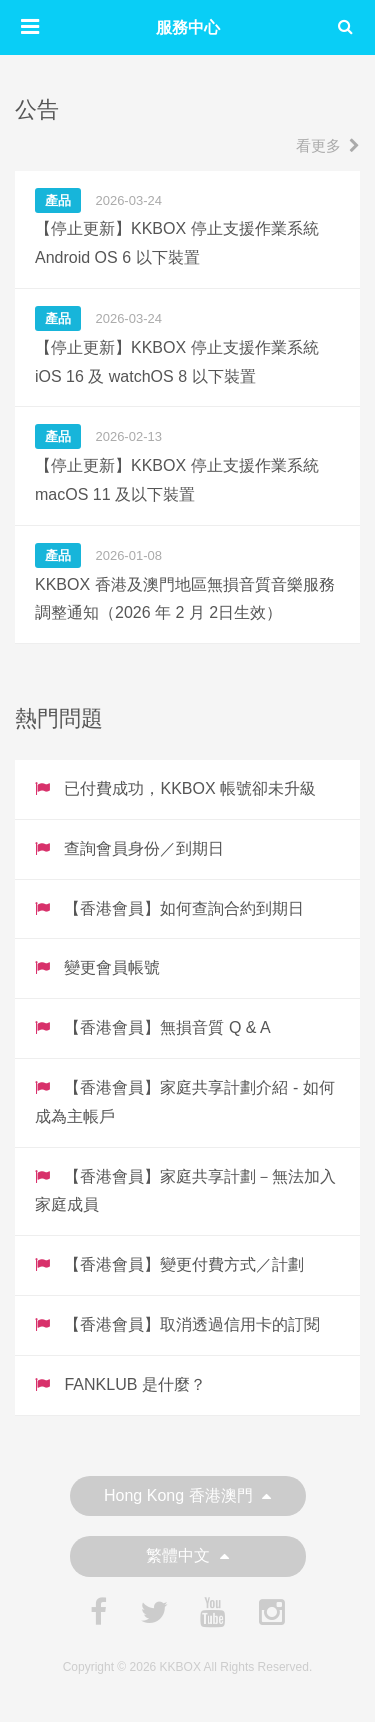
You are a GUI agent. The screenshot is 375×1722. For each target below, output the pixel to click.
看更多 (328, 145)
